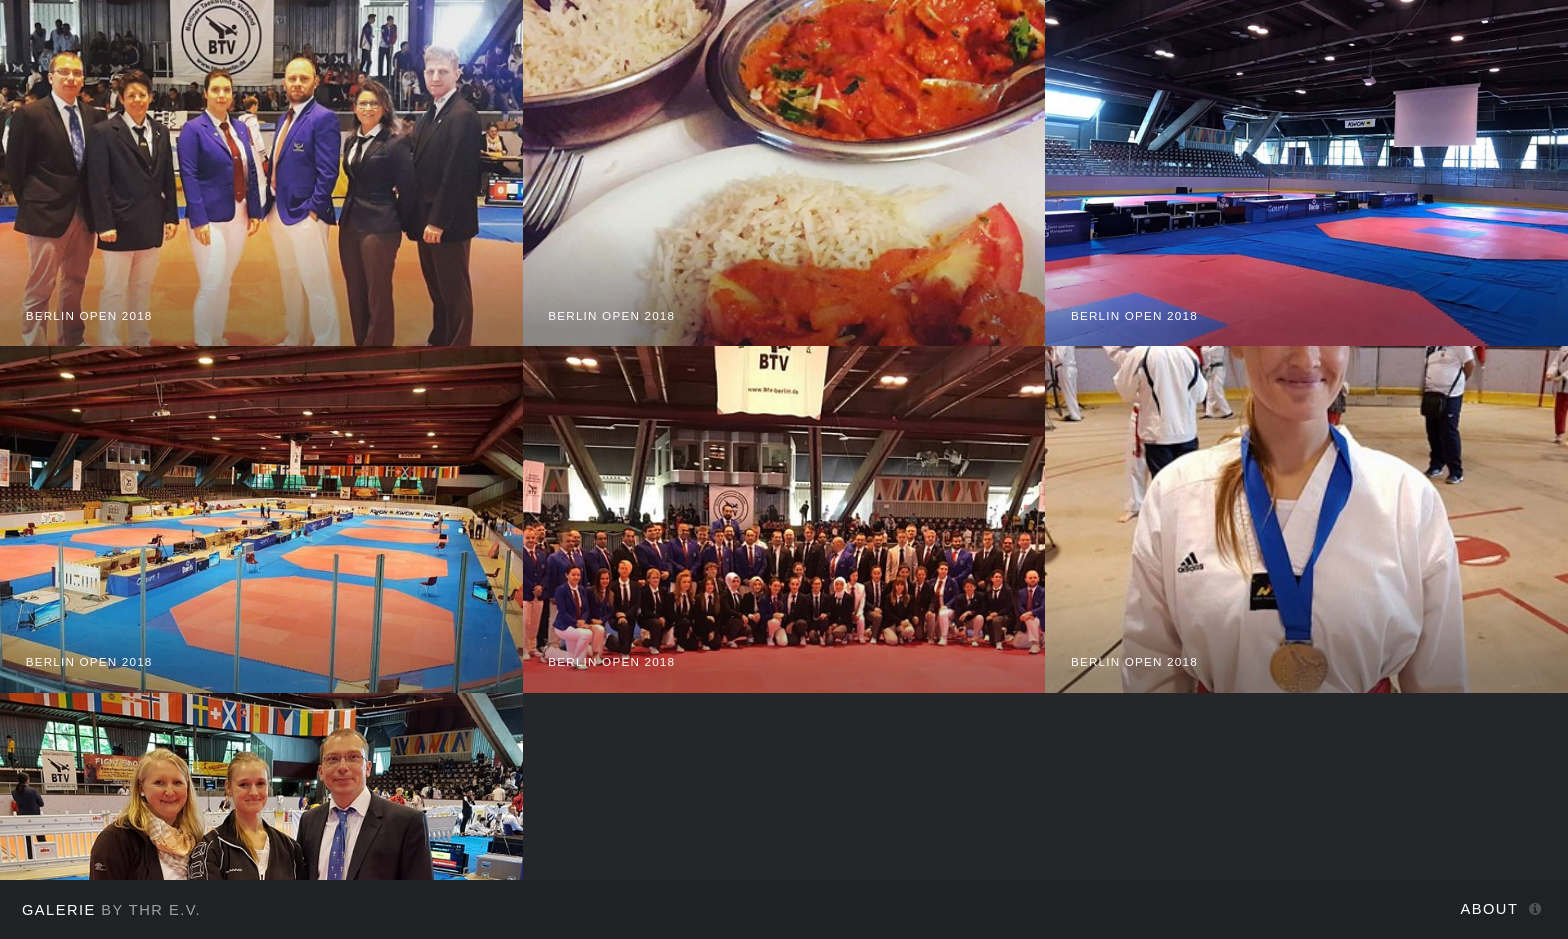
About (1490, 909)
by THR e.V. (111, 910)
